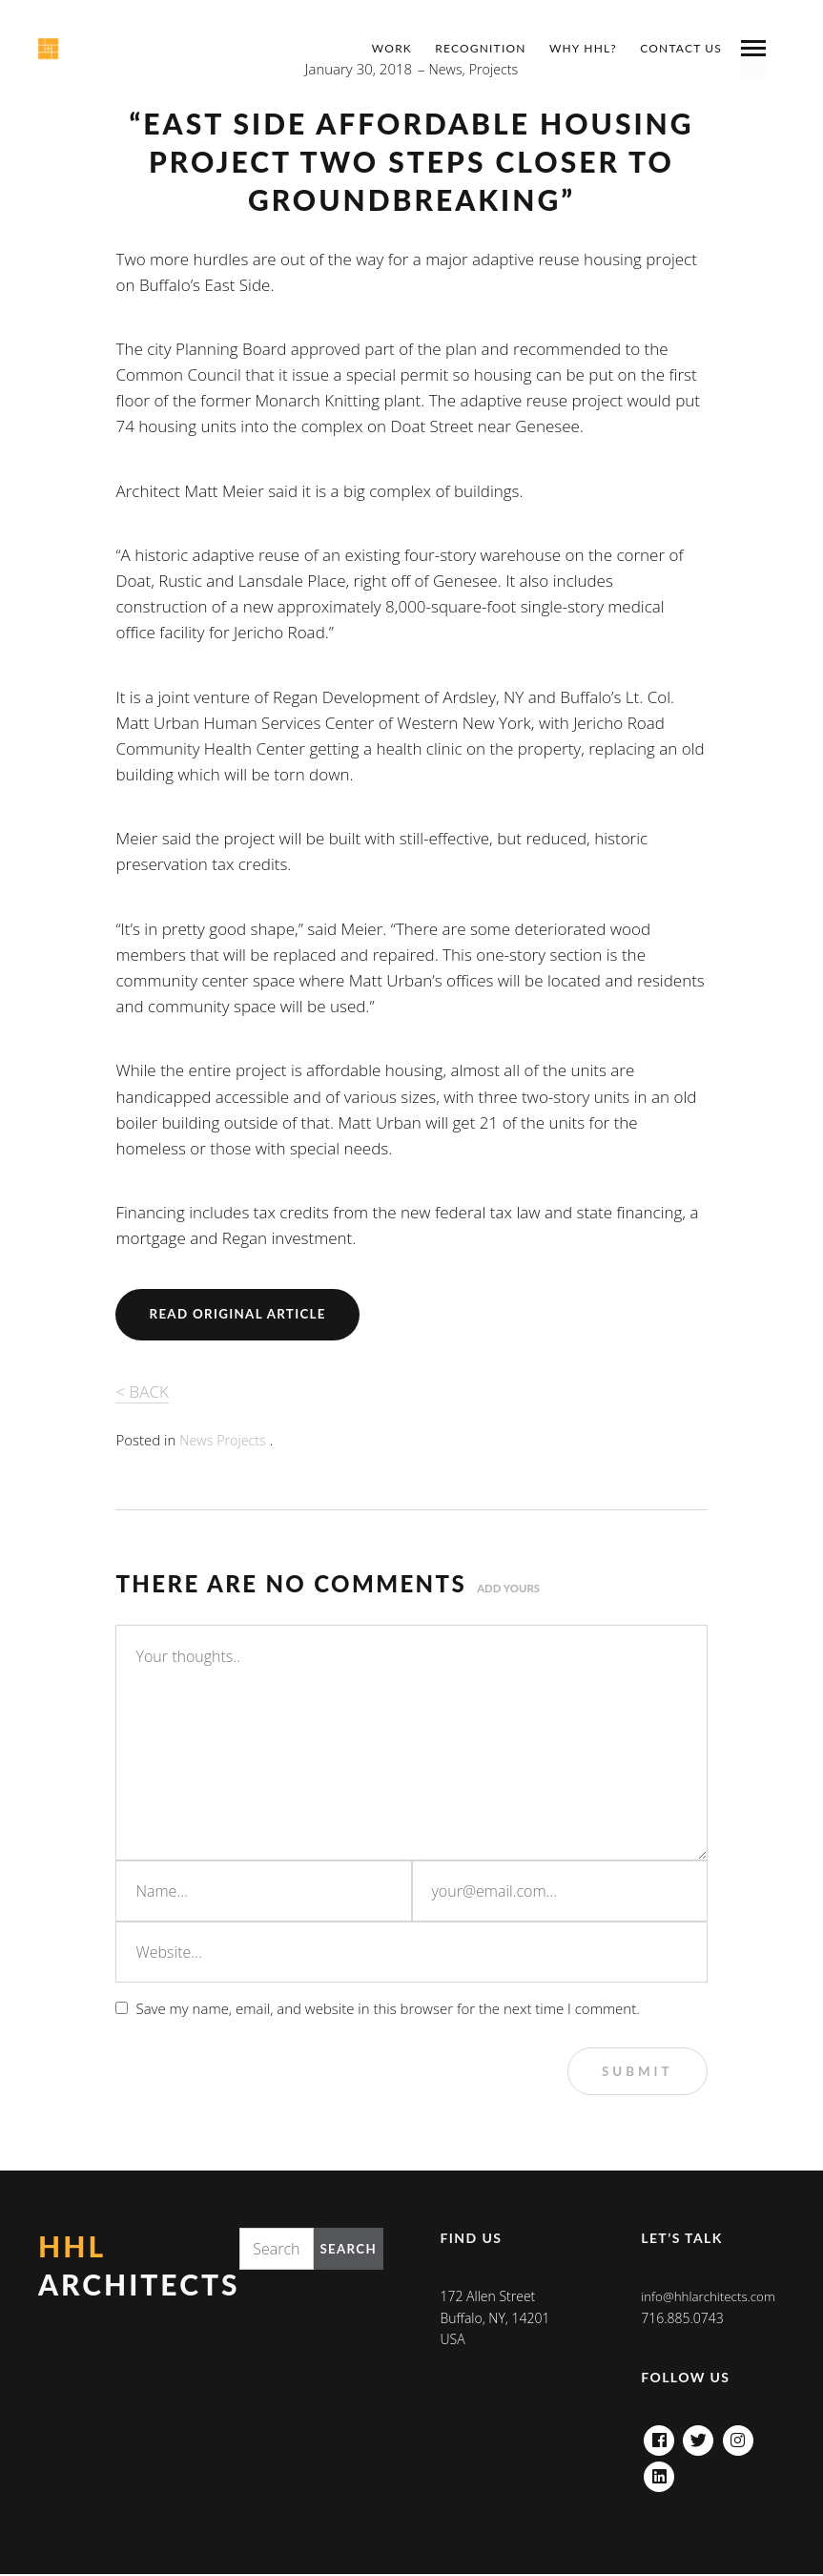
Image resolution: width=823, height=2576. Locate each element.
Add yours (510, 1588)
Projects (244, 1439)
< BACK (141, 1391)
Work (392, 48)
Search (347, 2250)
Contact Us (681, 48)
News (197, 1439)
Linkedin (659, 2473)
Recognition (480, 48)
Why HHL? (583, 48)
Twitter (699, 2437)
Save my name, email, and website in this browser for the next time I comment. (387, 2007)
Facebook (659, 2437)
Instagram (738, 2437)
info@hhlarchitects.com (711, 2298)
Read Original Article (242, 1314)
